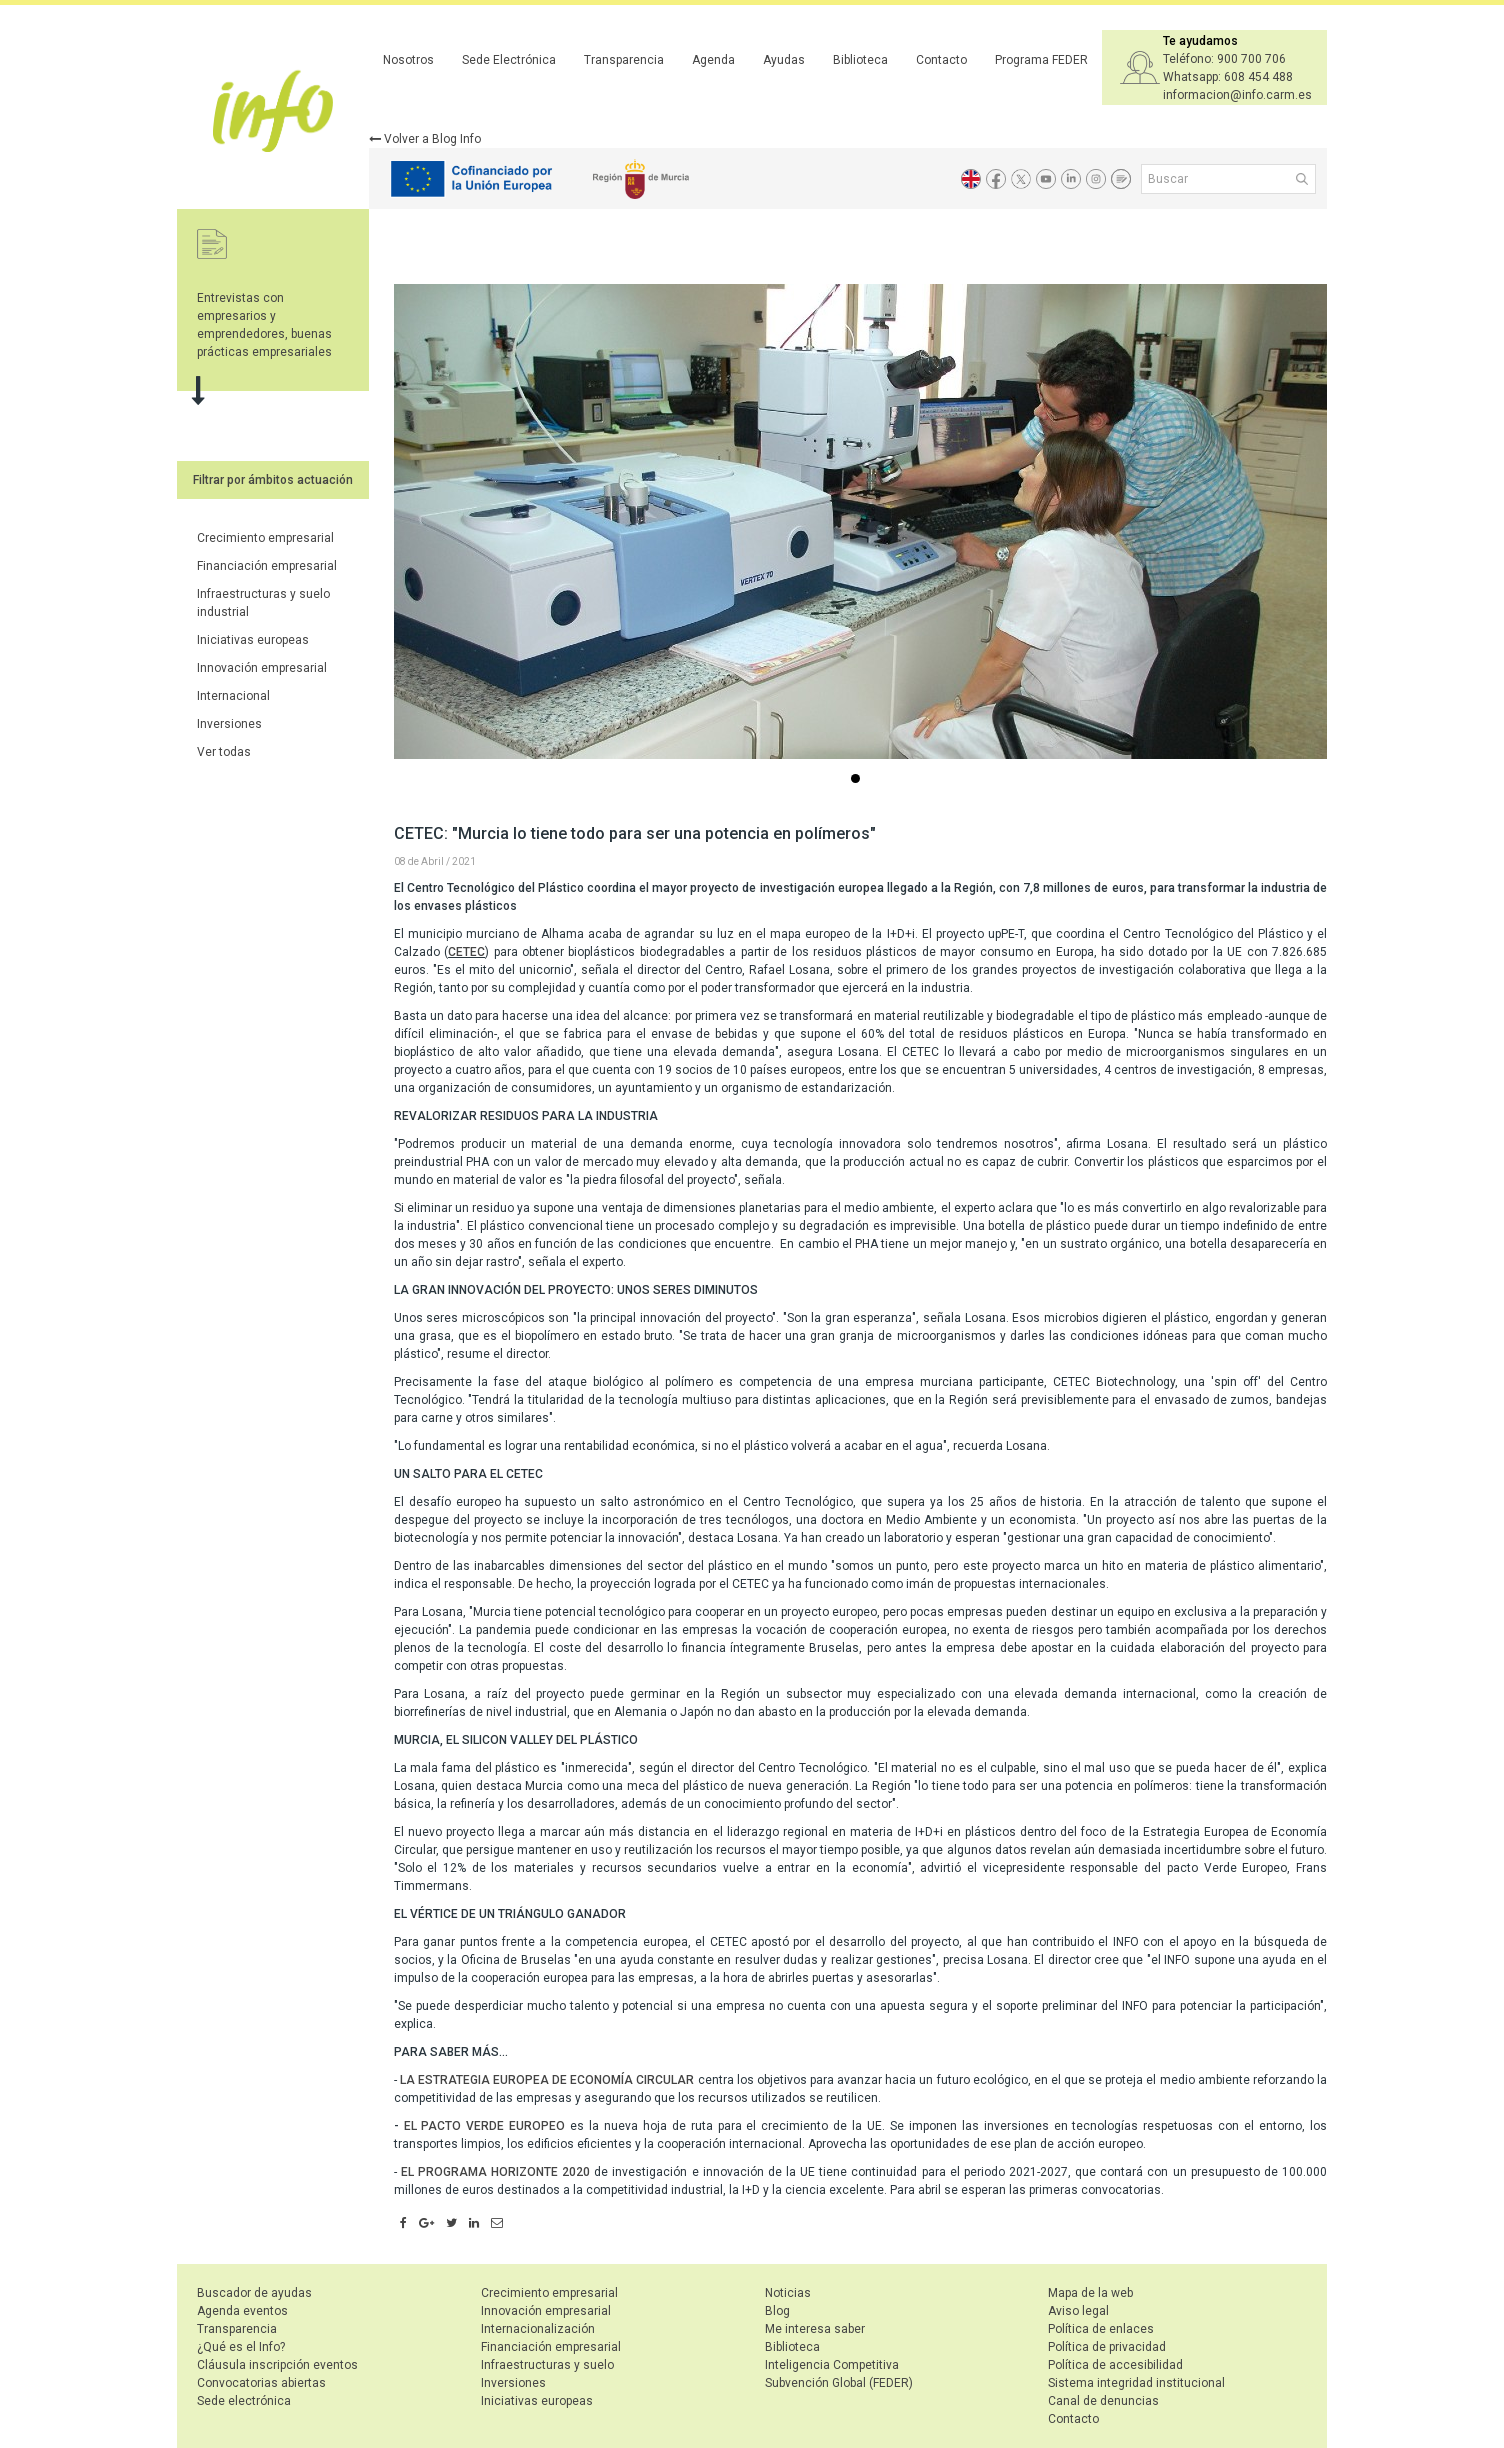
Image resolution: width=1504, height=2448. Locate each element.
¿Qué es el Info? (241, 2347)
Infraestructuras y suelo (547, 2365)
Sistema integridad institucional (1136, 2383)
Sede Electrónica (509, 60)
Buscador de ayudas (254, 2293)
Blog (777, 2311)
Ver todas (224, 752)
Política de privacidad (1107, 2347)
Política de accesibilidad (1115, 2365)
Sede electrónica (244, 2401)
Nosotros (408, 60)
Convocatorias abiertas (261, 2383)
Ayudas (784, 60)
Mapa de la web (1090, 2293)
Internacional (233, 696)
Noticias (788, 2293)
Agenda (713, 60)
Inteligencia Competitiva (832, 2365)
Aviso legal (1078, 2311)
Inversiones (229, 724)
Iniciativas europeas (253, 640)
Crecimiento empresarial (265, 538)
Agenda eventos (242, 2311)
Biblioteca (860, 60)
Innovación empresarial (262, 668)
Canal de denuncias (1103, 2401)
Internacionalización (538, 2329)
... (859, 780)
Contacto (941, 60)
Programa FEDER (1041, 60)
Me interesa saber (815, 2329)
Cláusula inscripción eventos (277, 2365)
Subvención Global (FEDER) (839, 2383)
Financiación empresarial (267, 566)
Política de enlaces (1101, 2329)
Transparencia (624, 60)
